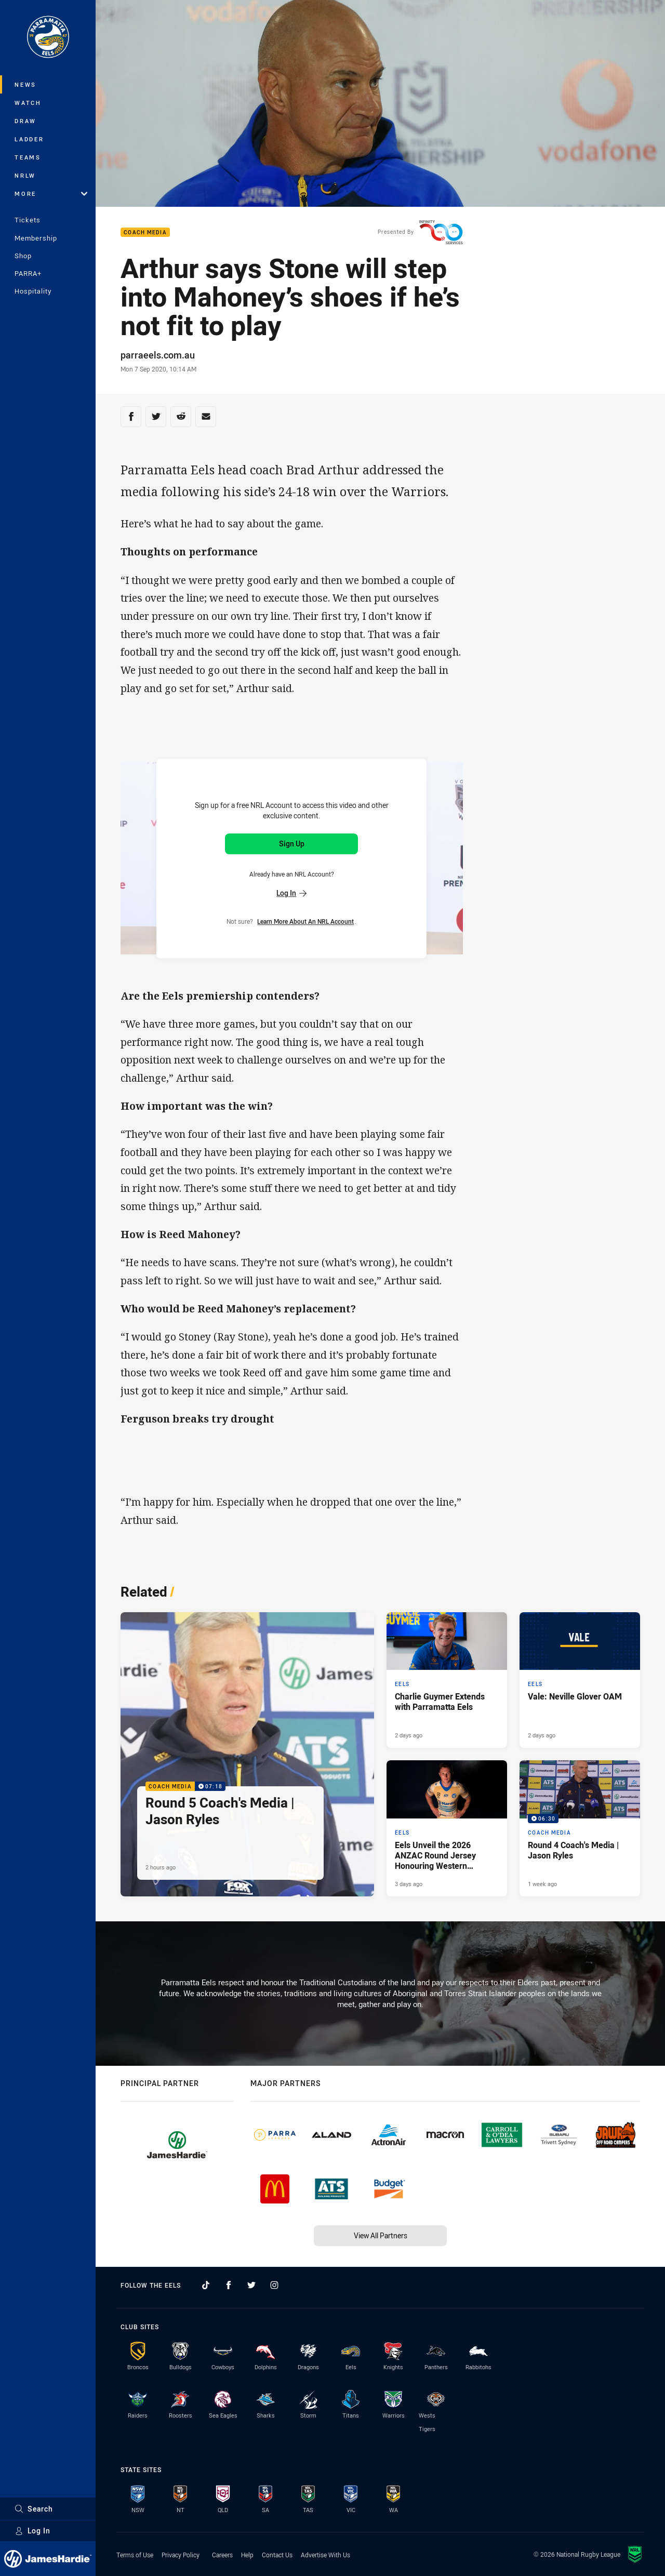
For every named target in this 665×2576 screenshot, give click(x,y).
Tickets (28, 219)
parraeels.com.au (158, 355)
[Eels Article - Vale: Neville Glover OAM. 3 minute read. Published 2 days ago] (580, 1680)
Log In (32, 2530)
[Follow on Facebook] (228, 2285)
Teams (28, 157)
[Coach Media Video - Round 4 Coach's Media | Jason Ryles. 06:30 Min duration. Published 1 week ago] (580, 1828)
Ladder (29, 139)
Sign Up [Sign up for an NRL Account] (291, 843)
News (25, 84)
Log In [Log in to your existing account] (291, 893)
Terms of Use (134, 2555)
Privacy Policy (181, 2555)
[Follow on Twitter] (251, 2285)
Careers (222, 2555)
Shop (23, 255)
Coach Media (145, 232)
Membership (36, 238)
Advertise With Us (325, 2555)
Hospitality (33, 291)
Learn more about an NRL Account (305, 921)
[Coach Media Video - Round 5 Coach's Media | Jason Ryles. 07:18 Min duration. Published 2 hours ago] (247, 1754)
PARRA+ (28, 273)
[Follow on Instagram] (274, 2285)
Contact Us (277, 2555)
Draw (25, 121)
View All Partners (380, 2235)
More (51, 193)
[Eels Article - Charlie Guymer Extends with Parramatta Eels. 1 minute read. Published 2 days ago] (447, 1680)
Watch (28, 103)
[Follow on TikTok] (206, 2285)
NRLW (25, 175)
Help (247, 2555)
